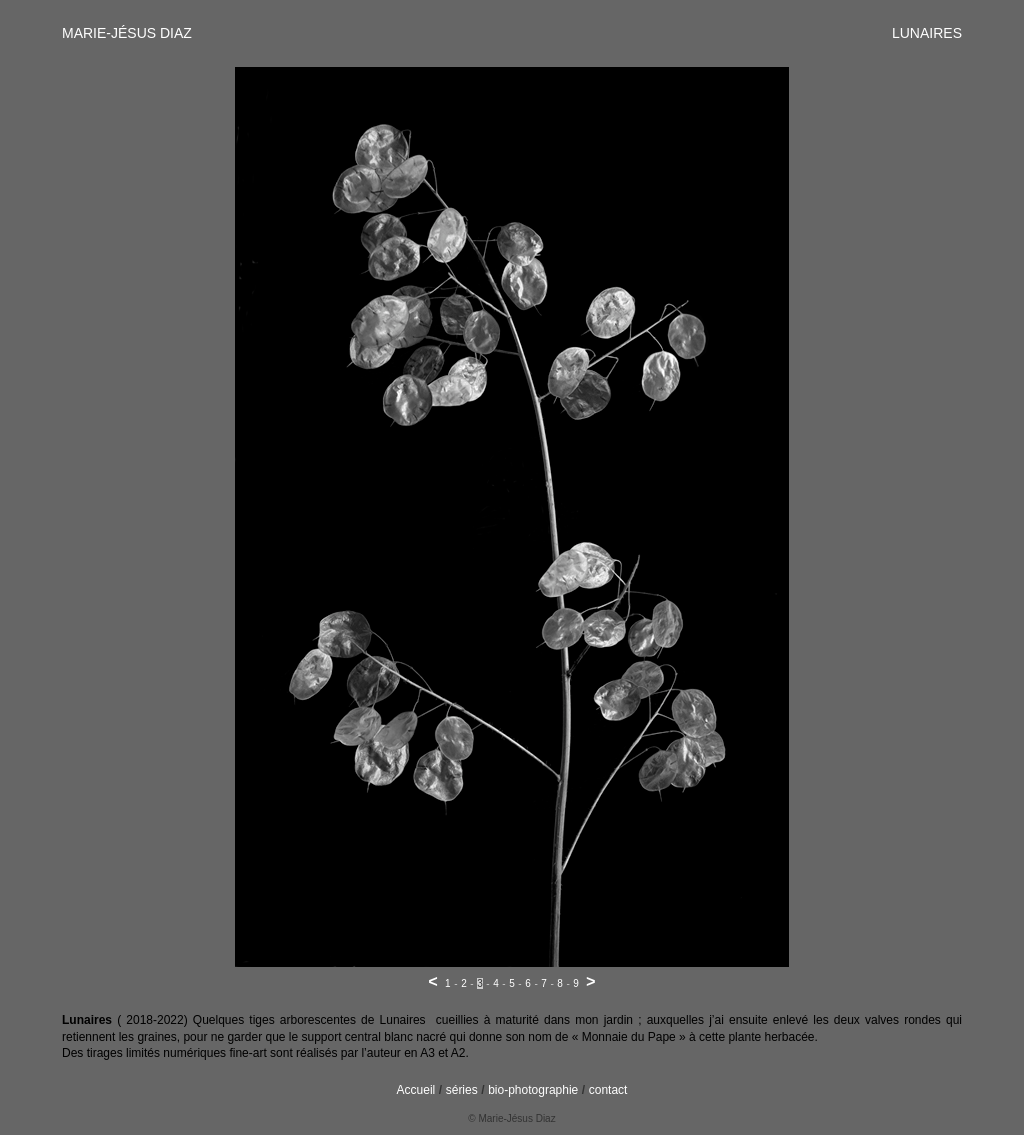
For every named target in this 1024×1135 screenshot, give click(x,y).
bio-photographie (533, 1090)
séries (462, 1090)
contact (608, 1090)
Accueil (416, 1090)
